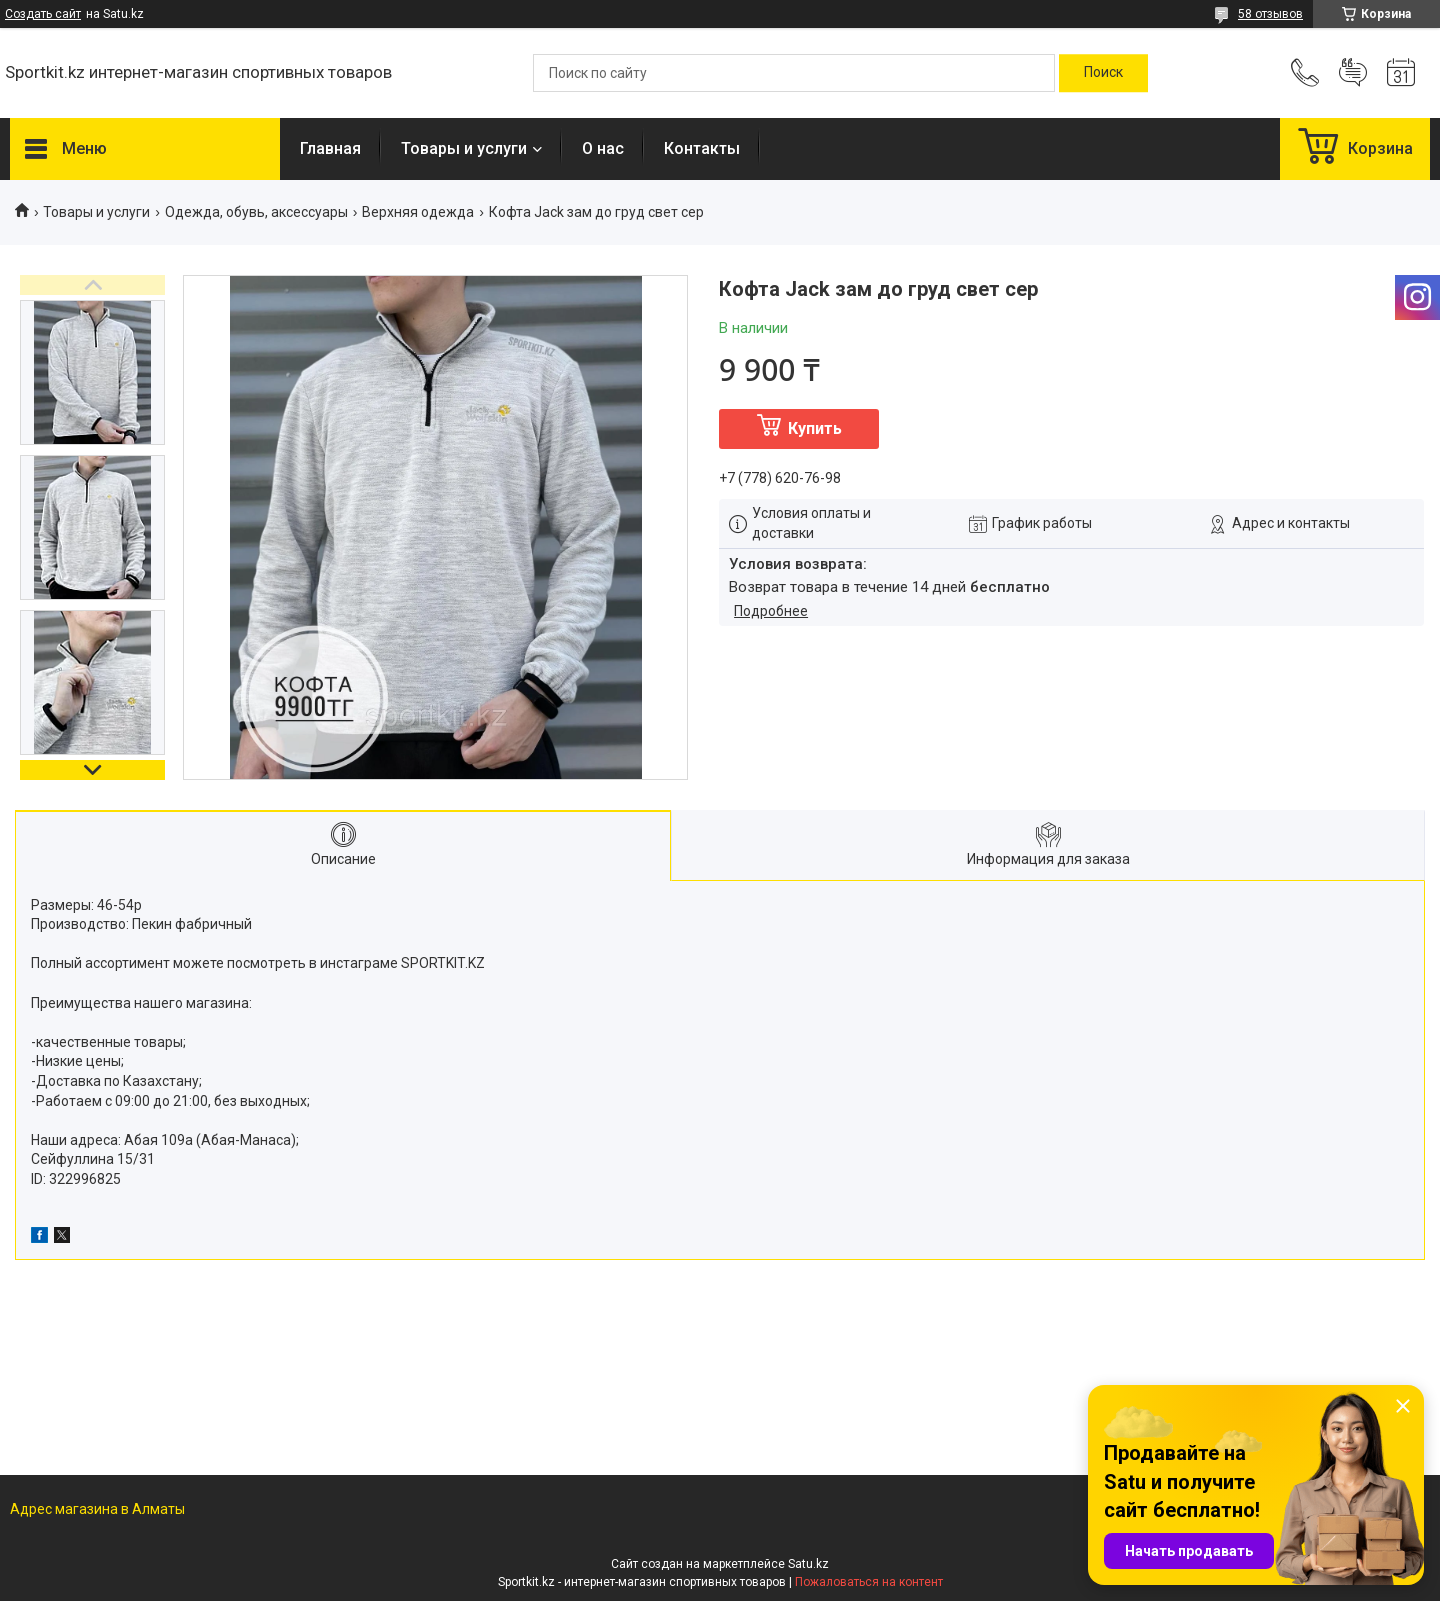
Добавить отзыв (1353, 73)
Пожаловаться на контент (869, 1582)
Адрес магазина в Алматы (97, 1509)
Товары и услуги (464, 148)
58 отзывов (1270, 14)
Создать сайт (43, 14)
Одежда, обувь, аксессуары (256, 212)
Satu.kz (808, 1564)
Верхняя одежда (418, 212)
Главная (330, 148)
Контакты (702, 148)
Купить (815, 428)
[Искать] (1103, 73)
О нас (603, 148)
